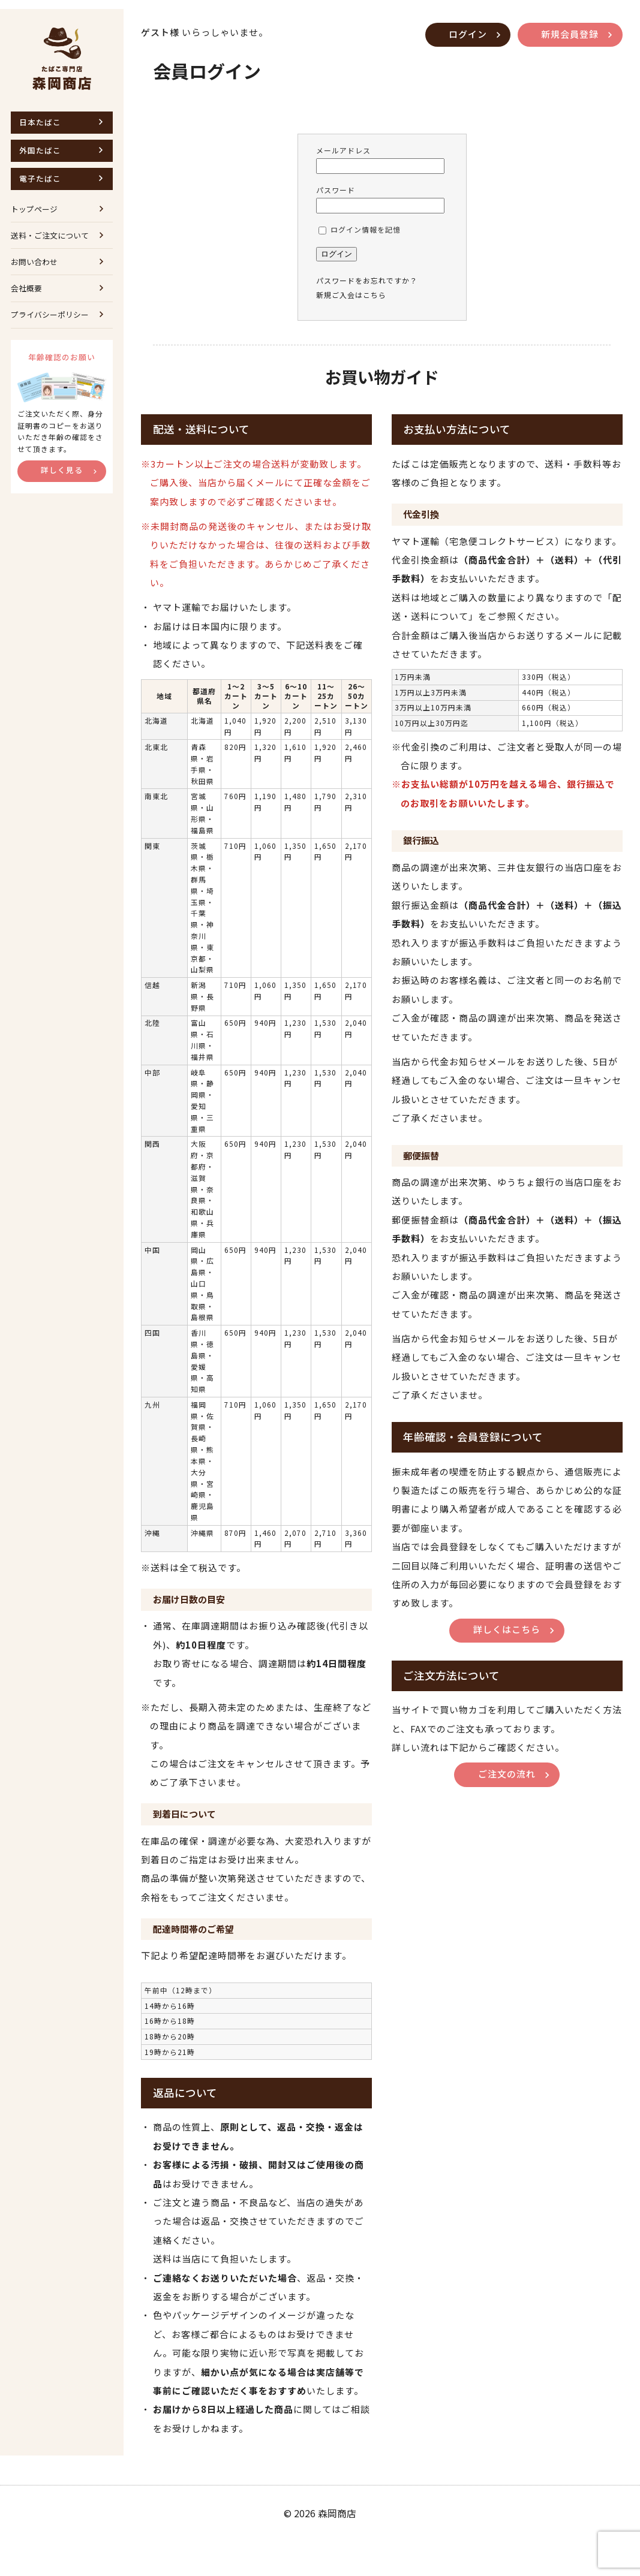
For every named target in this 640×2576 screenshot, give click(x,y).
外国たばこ (41, 143)
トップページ (34, 203)
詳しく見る (63, 471)
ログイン (466, 25)
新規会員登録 (569, 25)
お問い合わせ (34, 257)
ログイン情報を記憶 (361, 221)
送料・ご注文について (50, 230)
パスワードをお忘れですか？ (368, 272)
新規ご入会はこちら (352, 286)
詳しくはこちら (507, 1664)
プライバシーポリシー (50, 311)
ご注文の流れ (507, 1811)
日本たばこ (41, 114)
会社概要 (26, 284)
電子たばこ (41, 172)
